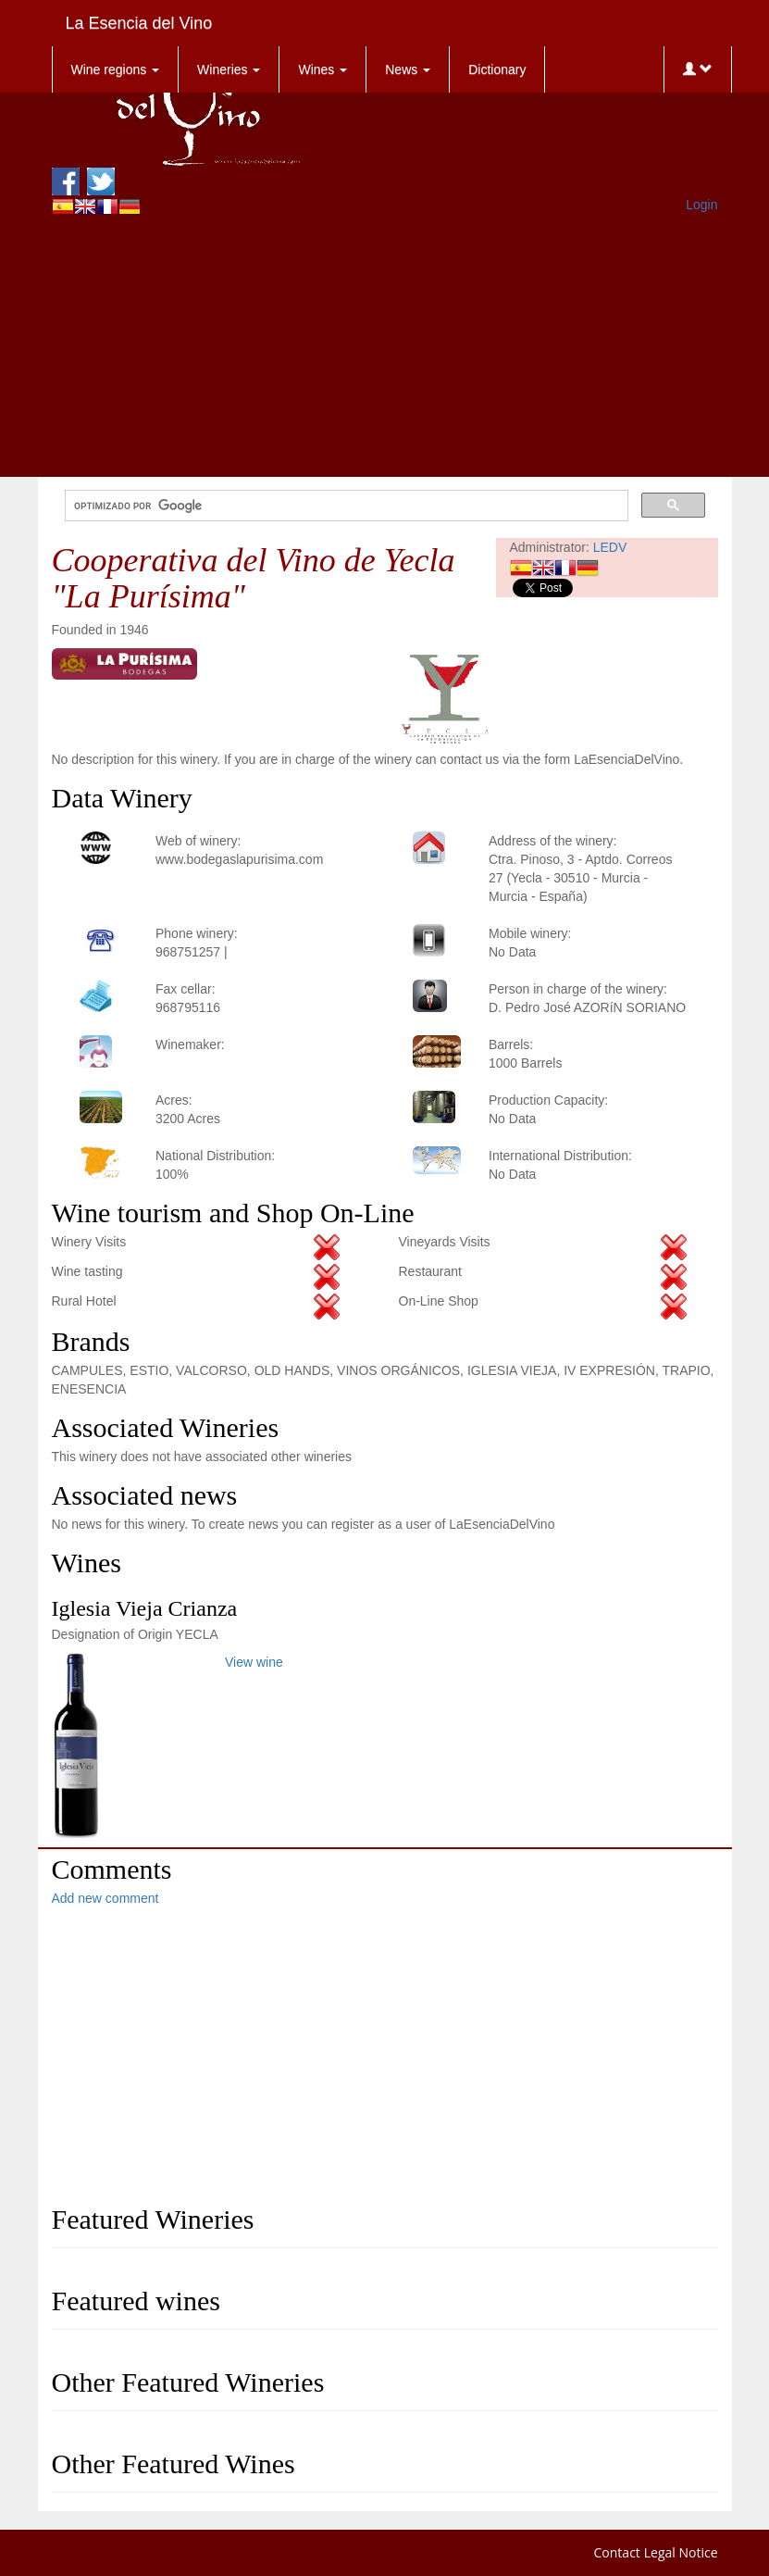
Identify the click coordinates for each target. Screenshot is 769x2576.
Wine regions (115, 69)
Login (701, 204)
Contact (617, 2552)
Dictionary (497, 69)
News (407, 69)
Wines (322, 69)
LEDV (610, 547)
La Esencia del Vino (139, 23)
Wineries (228, 69)
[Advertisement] (385, 347)
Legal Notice (681, 2552)
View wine (254, 1662)
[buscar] (344, 506)
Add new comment (105, 1898)
